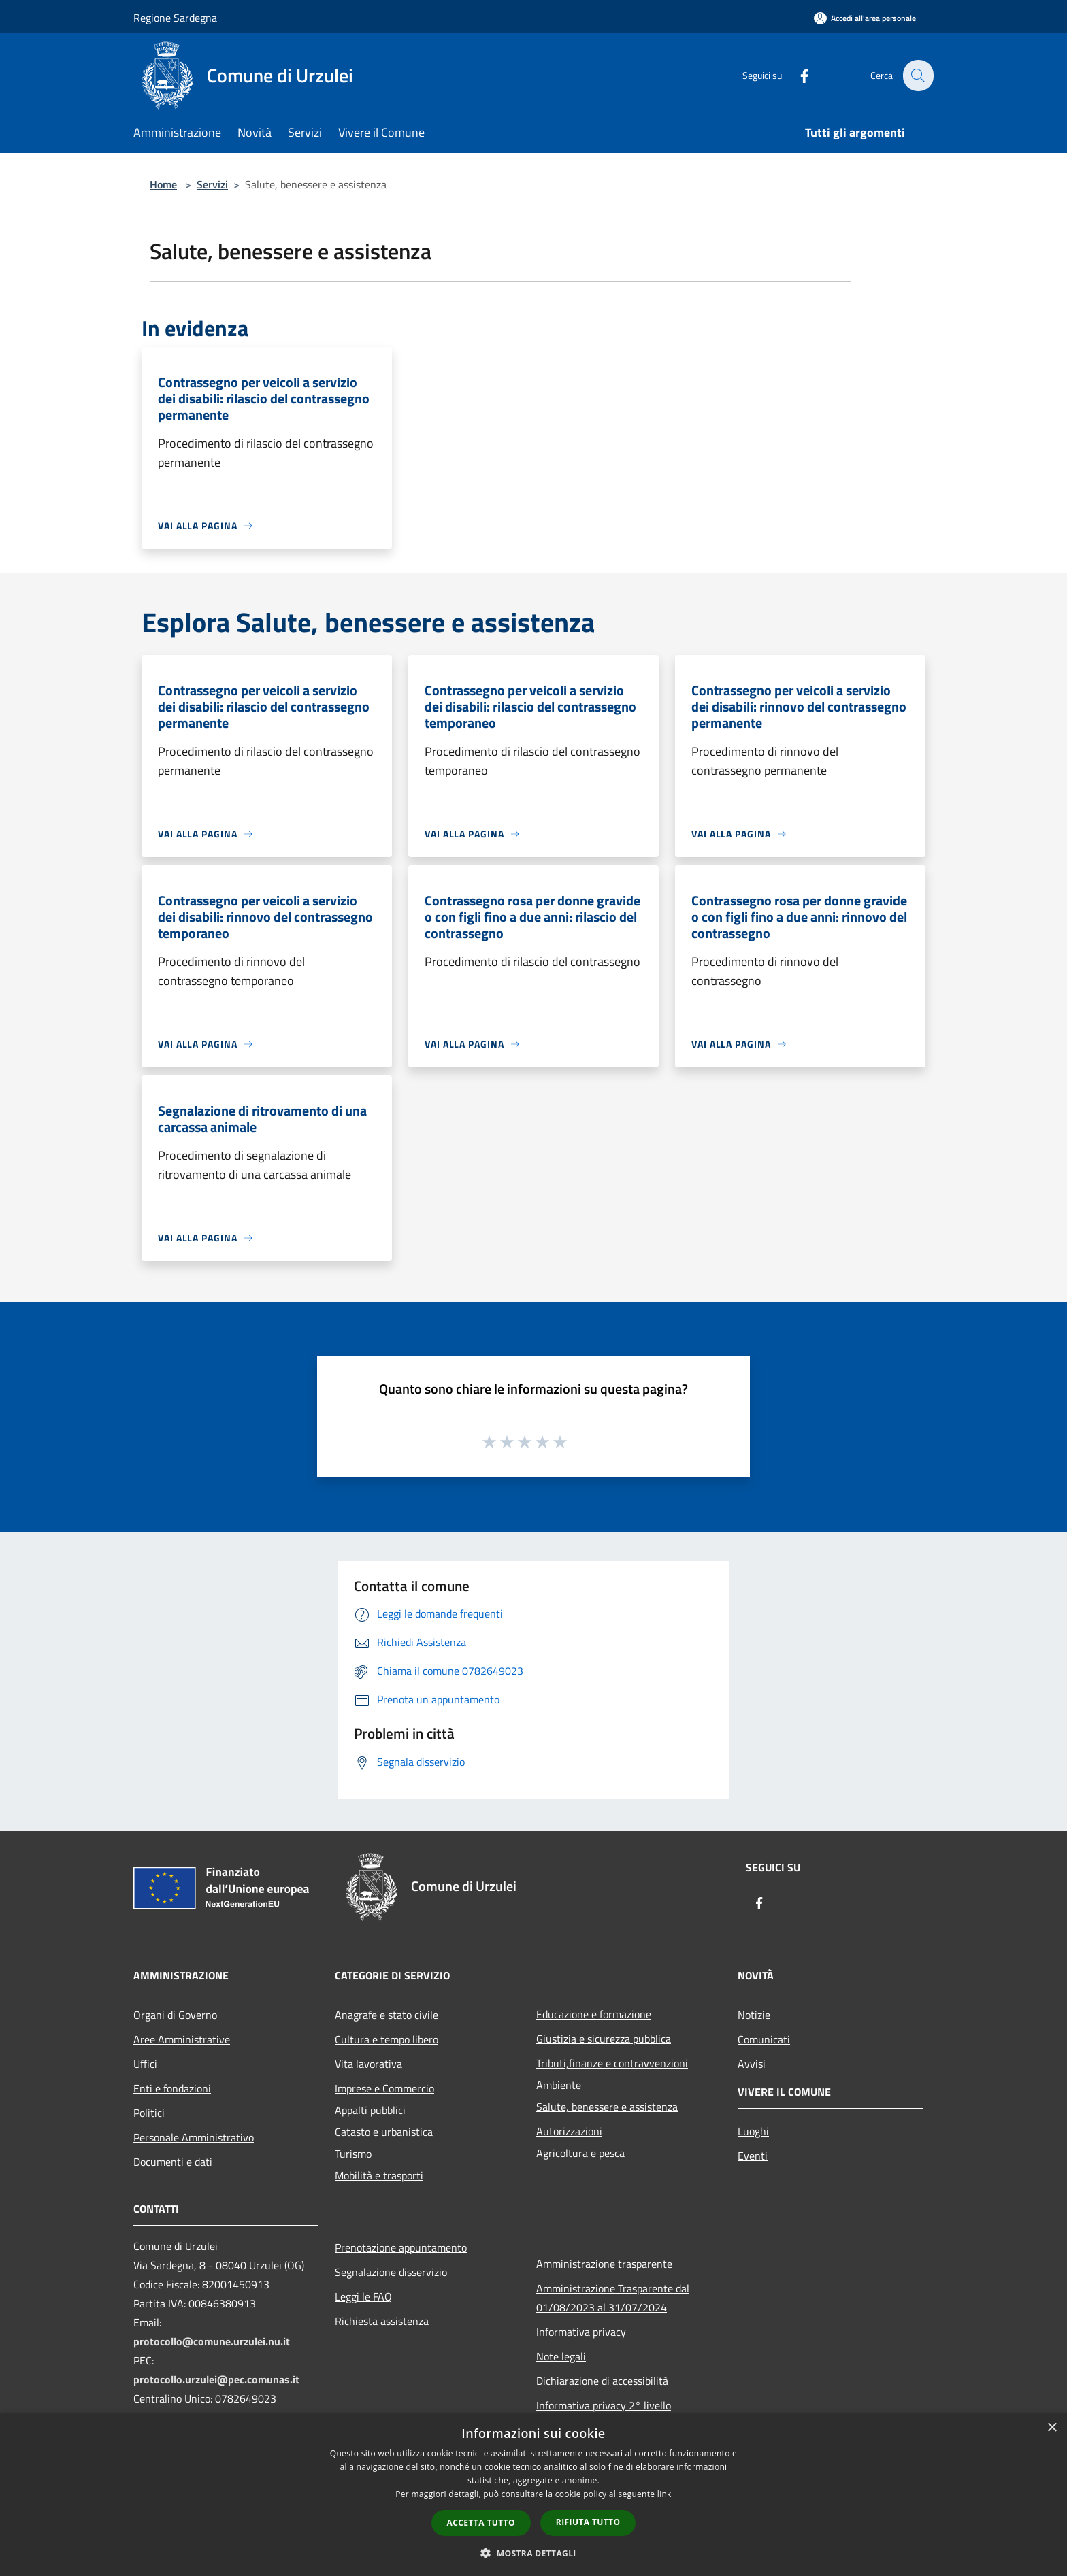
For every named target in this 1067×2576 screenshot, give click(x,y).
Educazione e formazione (593, 2014)
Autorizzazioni (569, 2131)
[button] (533, 2553)
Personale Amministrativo (193, 2137)
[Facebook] (796, 75)
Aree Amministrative (181, 2039)
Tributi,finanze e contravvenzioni (612, 2063)
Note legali (561, 2356)
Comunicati (764, 2039)
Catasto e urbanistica (384, 2132)
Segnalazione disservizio (391, 2272)
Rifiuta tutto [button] (588, 2522)
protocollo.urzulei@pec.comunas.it (216, 2379)
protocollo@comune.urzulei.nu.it (211, 2341)
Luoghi (753, 2131)
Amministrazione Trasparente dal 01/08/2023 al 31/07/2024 (612, 2297)
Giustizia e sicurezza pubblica (603, 2038)
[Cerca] (917, 75)
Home (163, 184)
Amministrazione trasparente (604, 2264)
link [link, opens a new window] (664, 2494)
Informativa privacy (581, 2332)
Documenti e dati (172, 2162)
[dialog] (533, 2494)
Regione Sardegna (175, 18)
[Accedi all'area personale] (865, 18)
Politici (149, 2113)
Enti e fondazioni (172, 2088)
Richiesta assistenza (382, 2321)
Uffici (145, 2064)
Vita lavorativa (368, 2064)
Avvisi (752, 2064)
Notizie (754, 2015)
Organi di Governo (175, 2015)
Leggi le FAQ (363, 2296)
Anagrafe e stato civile (386, 2015)
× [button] (1052, 2428)
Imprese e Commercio (384, 2088)
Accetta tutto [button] (481, 2522)
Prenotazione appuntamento (401, 2247)
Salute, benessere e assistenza (607, 2106)
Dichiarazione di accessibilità (602, 2381)
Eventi (753, 2155)
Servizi (212, 184)
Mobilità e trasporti (379, 2175)
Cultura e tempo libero (386, 2039)
